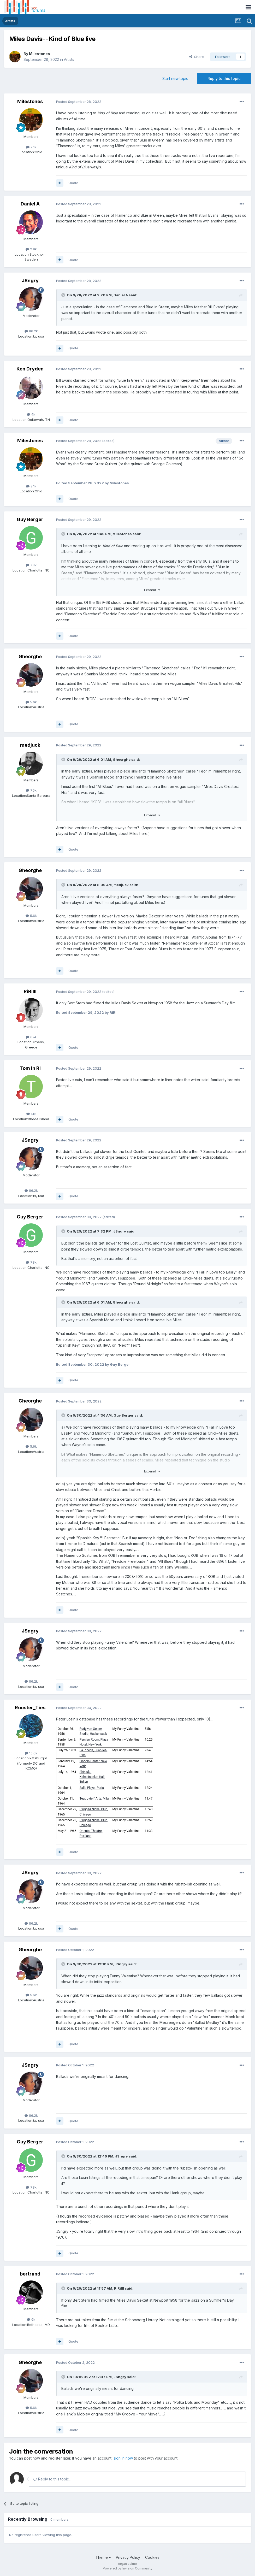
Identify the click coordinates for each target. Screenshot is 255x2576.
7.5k (31, 790)
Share (196, 57)
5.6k (31, 702)
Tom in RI (30, 1068)
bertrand (30, 2274)
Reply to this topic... (52, 2479)
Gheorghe (30, 656)
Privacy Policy (128, 2557)
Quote (73, 183)
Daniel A (30, 204)
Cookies (152, 2557)
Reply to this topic (223, 78)
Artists (69, 59)
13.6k (31, 1753)
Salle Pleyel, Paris (92, 1788)
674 (31, 1037)
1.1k (31, 1114)
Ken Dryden (30, 369)
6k (31, 2319)
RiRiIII (30, 991)
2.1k (31, 147)
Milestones (39, 53)
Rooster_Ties (30, 1707)
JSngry (30, 280)
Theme (103, 2557)
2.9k (31, 249)
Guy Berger (30, 519)
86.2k (31, 331)
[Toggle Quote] (63, 295)
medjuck (30, 745)
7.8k (31, 565)
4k (31, 414)
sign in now (123, 2458)
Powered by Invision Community (127, 2568)
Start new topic (175, 78)
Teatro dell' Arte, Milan (95, 1798)
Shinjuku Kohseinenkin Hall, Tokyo (92, 1777)
